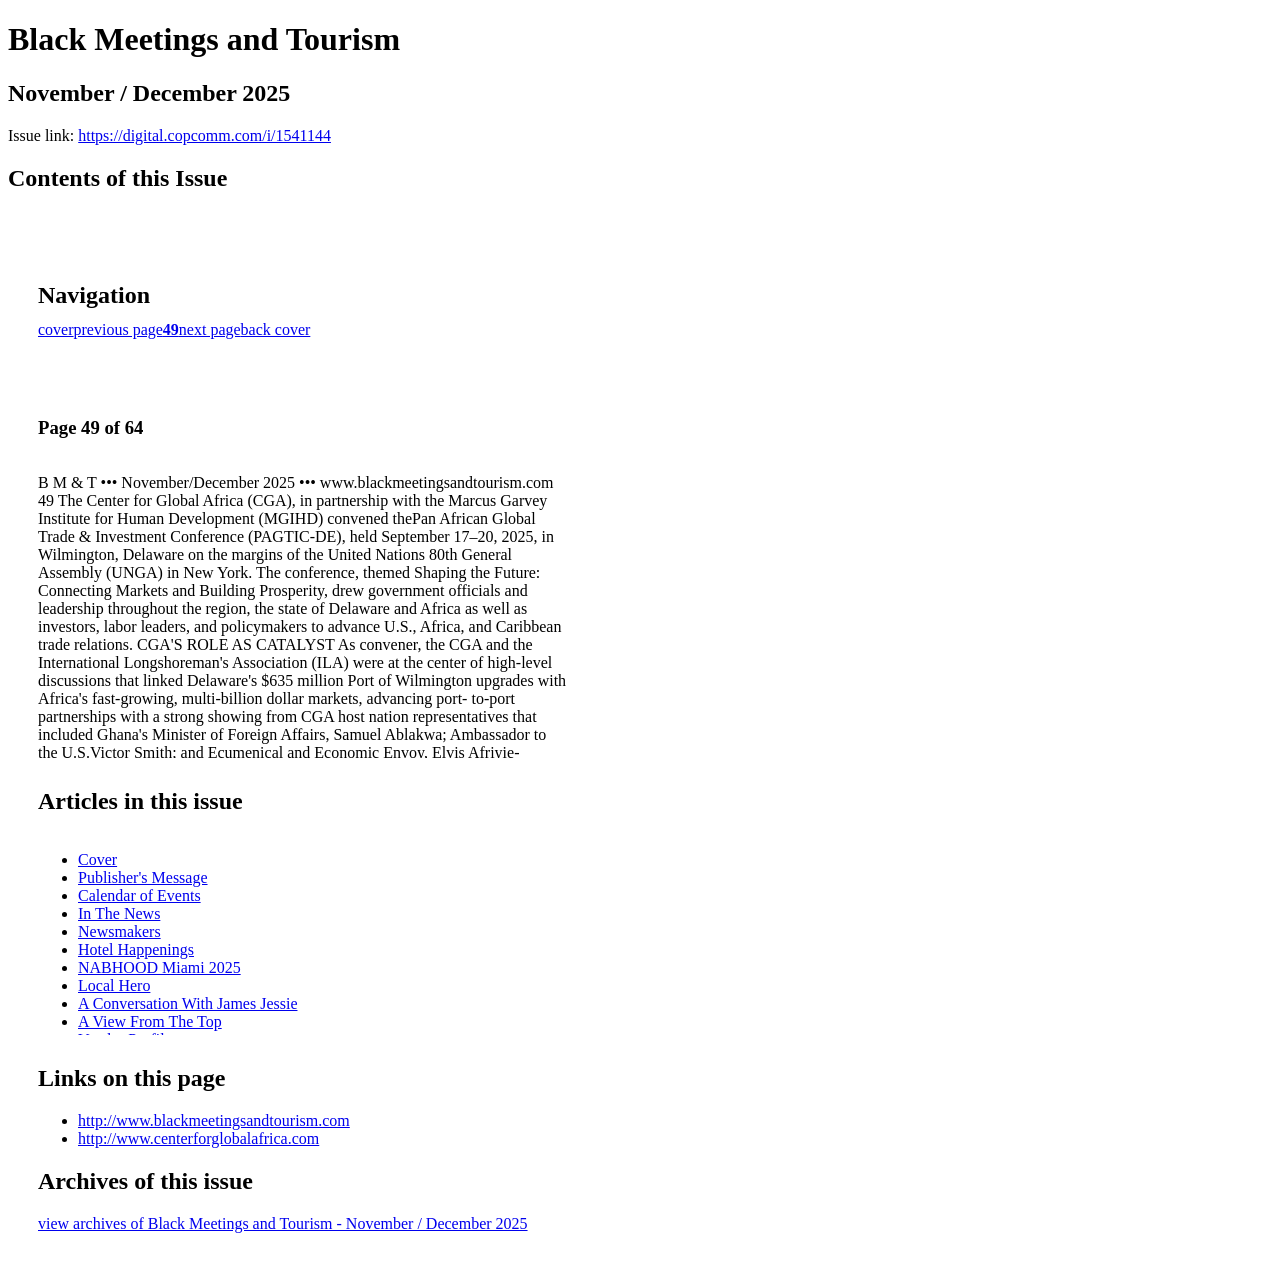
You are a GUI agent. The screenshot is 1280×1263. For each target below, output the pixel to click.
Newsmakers (119, 931)
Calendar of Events (139, 895)
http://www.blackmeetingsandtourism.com (214, 1120)
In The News (119, 913)
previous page (118, 329)
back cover (276, 329)
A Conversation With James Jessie (187, 1003)
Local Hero (114, 985)
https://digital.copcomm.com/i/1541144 (204, 135)
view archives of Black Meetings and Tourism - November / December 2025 (283, 1223)
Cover (97, 859)
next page (210, 329)
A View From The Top (150, 1021)
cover (56, 329)
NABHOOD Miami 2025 (159, 967)
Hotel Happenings (136, 949)
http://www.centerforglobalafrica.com (198, 1138)
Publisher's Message (143, 877)
